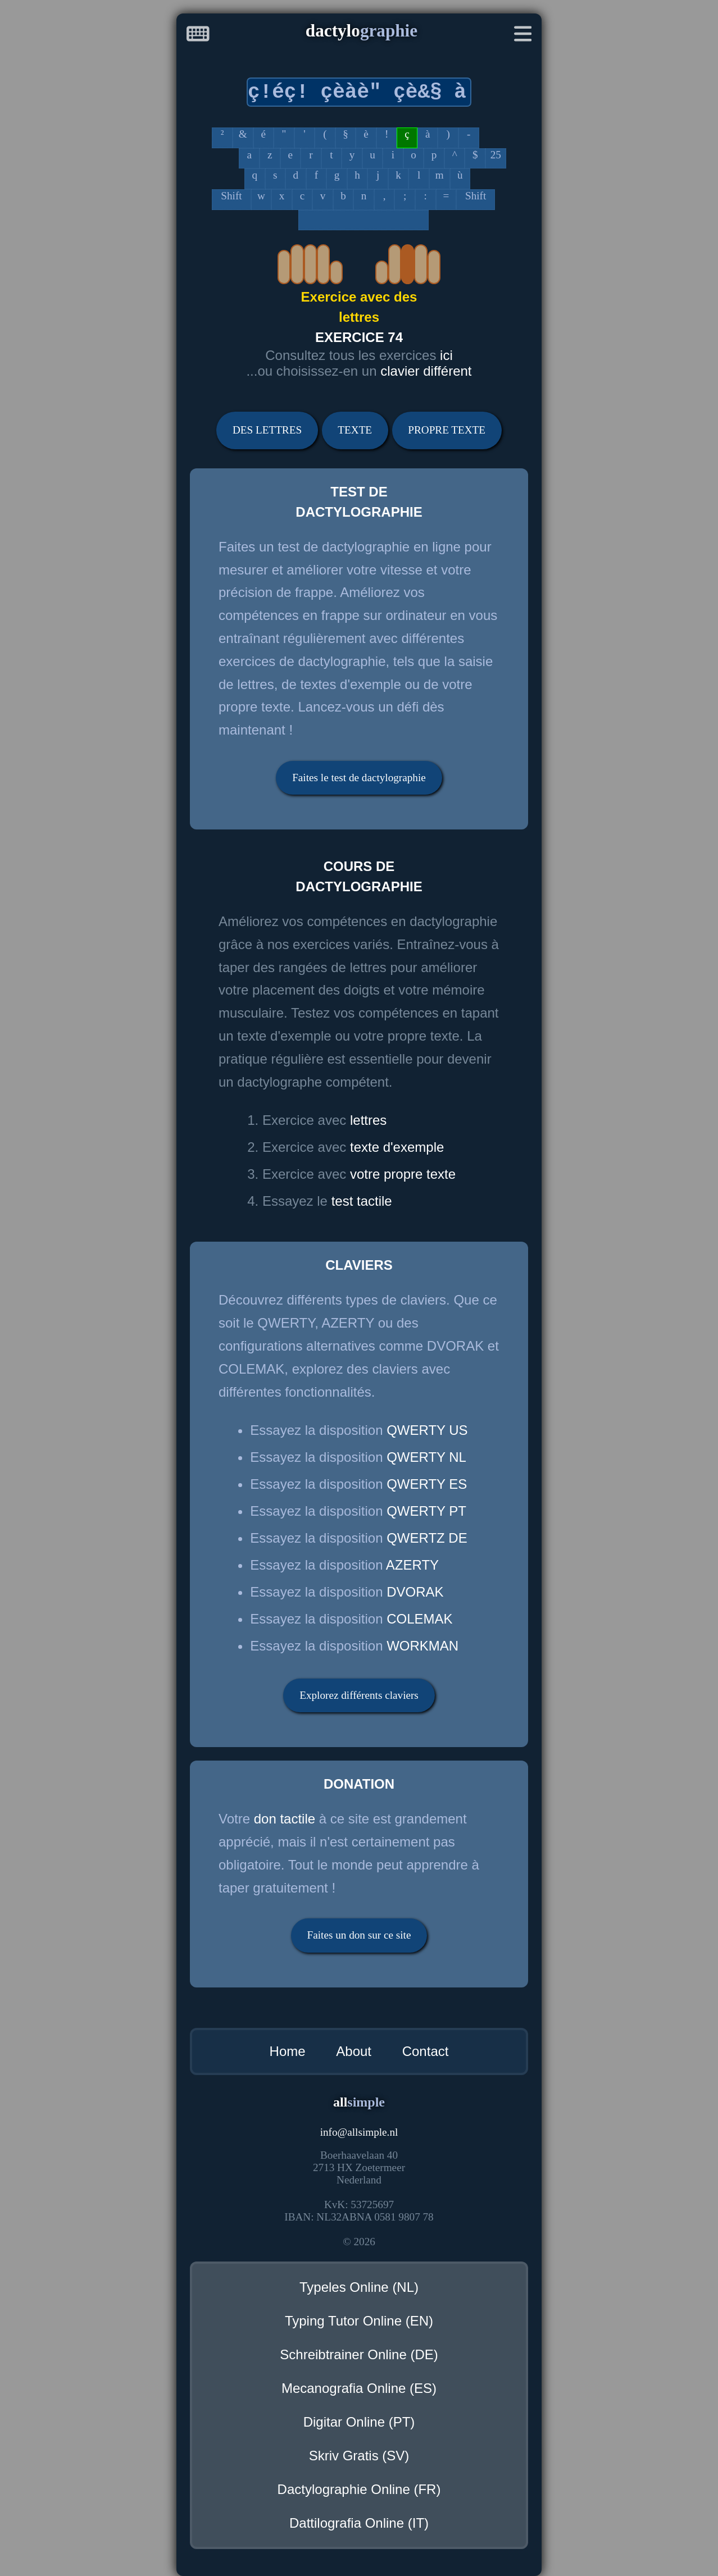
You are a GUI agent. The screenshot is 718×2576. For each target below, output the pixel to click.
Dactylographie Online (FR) (359, 2489)
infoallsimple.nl (359, 2132)
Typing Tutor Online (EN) (359, 2320)
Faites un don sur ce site (359, 1935)
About (353, 2051)
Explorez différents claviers (359, 1695)
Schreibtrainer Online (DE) (359, 2354)
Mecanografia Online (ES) (359, 2388)
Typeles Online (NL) (359, 2287)
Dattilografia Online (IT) (359, 2523)
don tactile (284, 1818)
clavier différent (425, 371)
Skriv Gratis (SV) (359, 2455)
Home (288, 2051)
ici (446, 355)
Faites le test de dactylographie (359, 777)
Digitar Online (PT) (359, 2421)
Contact (425, 2051)
